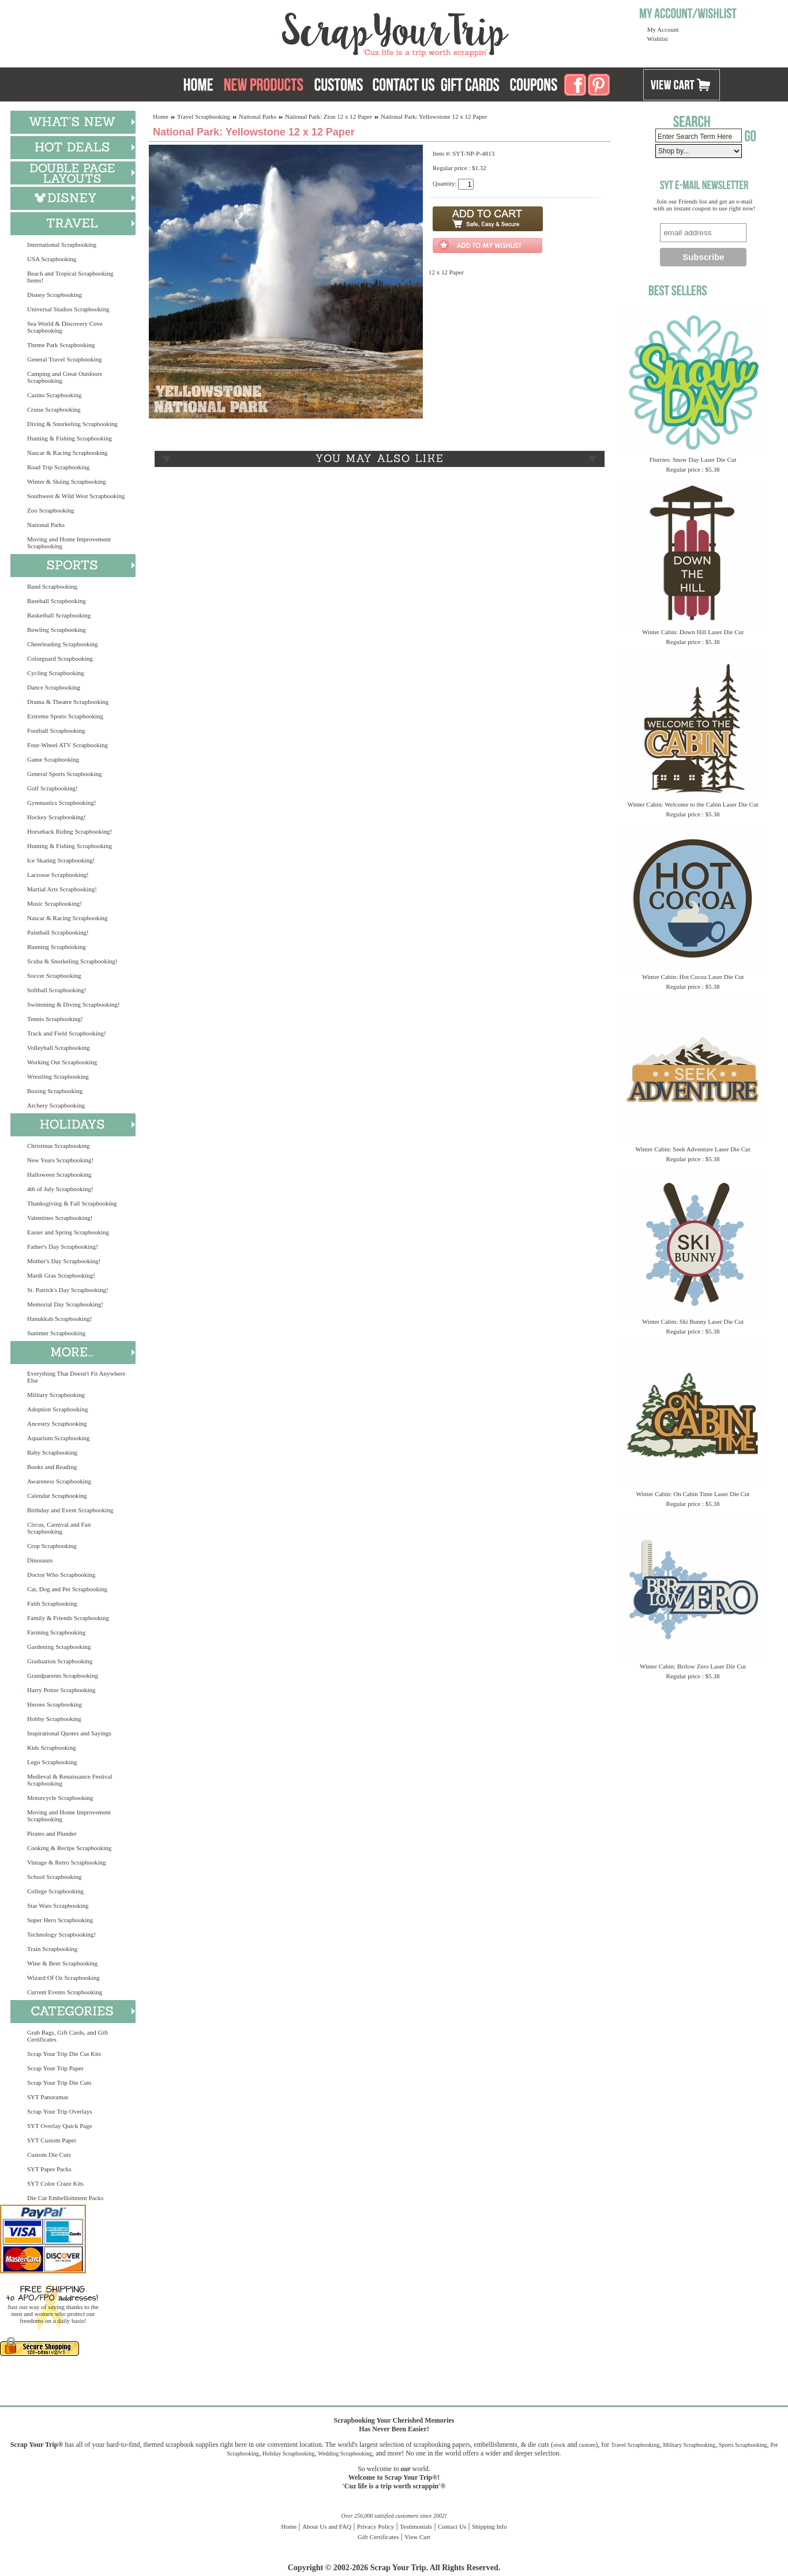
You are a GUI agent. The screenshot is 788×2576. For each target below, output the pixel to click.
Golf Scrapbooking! (52, 788)
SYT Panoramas (48, 2096)
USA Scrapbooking (51, 258)
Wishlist (657, 38)
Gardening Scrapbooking (59, 1646)
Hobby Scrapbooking (54, 1718)
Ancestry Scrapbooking (57, 1423)
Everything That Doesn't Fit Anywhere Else (76, 1377)
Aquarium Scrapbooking (58, 1437)
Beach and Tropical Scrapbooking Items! (70, 277)
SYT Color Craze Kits (55, 2183)
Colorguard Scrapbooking (60, 658)
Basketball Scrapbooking (59, 615)
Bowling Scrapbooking (56, 629)
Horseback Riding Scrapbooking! (69, 831)
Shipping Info (489, 2526)
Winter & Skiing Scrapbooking (66, 481)
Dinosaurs (40, 1560)
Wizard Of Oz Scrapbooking (63, 1977)
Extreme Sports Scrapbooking (65, 716)
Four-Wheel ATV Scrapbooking (67, 744)
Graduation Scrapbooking (59, 1661)
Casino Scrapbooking (54, 394)
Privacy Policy (375, 2526)
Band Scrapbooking (52, 586)
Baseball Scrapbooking (56, 600)
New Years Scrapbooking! (60, 1160)
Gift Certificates (378, 2536)
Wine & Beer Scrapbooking (62, 1963)
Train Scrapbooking (52, 1948)
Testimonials (416, 2526)
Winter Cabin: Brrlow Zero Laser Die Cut (693, 1666)
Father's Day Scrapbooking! (62, 1246)
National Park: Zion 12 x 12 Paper (328, 116)
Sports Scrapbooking (743, 2445)
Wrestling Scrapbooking (58, 1076)
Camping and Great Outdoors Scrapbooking (64, 377)
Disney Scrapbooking (54, 294)
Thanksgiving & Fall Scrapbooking (72, 1203)
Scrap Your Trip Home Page (317, 31)
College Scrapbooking (55, 1891)
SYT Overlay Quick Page (59, 2125)
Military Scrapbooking (56, 1394)
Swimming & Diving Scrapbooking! (73, 1004)
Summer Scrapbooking (56, 1333)
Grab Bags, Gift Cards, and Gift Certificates (67, 2036)
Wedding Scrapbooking (345, 2453)
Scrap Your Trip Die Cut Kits (64, 2053)
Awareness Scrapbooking (59, 1481)
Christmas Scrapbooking (58, 1145)
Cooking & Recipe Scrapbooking (69, 1847)
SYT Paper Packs (49, 2169)
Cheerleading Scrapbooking (62, 644)
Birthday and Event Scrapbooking (70, 1510)
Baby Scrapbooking (52, 1452)
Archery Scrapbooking (56, 1105)
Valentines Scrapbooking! (59, 1217)
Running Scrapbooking (56, 946)
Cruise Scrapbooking (54, 409)
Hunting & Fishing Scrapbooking (69, 438)
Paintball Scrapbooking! (58, 932)
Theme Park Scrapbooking (61, 344)
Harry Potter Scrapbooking (61, 1689)
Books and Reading (52, 1466)
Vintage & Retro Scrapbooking (66, 1862)
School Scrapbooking (54, 1876)
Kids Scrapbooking (51, 1747)
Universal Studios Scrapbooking (68, 309)
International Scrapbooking (61, 244)
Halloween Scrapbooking (59, 1174)
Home (160, 116)
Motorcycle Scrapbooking (60, 1797)
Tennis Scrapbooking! (55, 1018)
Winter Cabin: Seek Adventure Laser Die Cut (692, 1149)
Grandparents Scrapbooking (62, 1675)
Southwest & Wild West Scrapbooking (76, 495)
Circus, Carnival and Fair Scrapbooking (59, 1528)
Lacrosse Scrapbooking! (58, 874)
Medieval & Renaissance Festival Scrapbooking (69, 1780)
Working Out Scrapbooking (62, 1062)
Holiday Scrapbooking (288, 2453)
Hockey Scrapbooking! (56, 817)
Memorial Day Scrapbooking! (65, 1304)
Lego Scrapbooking (52, 1761)
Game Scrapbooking (53, 759)
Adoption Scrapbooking (57, 1409)
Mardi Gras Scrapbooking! (61, 1275)
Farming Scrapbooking (56, 1632)
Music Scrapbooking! (54, 903)
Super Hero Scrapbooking (60, 1919)
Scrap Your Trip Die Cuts (59, 2082)
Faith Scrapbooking (52, 1603)
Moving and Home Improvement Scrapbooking (69, 542)
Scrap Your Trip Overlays (59, 2111)
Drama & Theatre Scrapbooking (67, 701)
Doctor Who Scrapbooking (61, 1574)
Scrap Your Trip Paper (55, 2068)
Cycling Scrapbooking (55, 672)
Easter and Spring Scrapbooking (68, 1232)
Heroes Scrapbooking (54, 1704)
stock (559, 2445)
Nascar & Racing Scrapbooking (67, 452)
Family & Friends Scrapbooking (68, 1617)
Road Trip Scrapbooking (58, 467)
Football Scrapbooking (56, 730)
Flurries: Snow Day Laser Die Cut (693, 459)
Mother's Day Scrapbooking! (63, 1260)
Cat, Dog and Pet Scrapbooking (67, 1588)
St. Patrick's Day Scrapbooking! (67, 1289)
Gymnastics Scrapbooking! (61, 802)
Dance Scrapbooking (53, 687)
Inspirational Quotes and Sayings (69, 1733)
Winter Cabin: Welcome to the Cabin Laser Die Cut (693, 804)
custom (587, 2445)
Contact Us (452, 2526)
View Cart (417, 2536)
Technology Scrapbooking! (61, 1934)
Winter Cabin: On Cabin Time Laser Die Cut (692, 1493)
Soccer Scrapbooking (54, 975)
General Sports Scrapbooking (64, 773)
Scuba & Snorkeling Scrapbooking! (72, 961)
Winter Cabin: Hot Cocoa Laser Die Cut (693, 976)
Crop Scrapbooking (52, 1545)
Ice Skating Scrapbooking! (61, 860)
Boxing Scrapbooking (54, 1090)
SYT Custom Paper (51, 2140)
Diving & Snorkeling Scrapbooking (72, 423)
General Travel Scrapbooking (64, 359)
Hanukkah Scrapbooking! (59, 1318)
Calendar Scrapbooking (57, 1495)
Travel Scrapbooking (203, 116)
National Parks (46, 524)
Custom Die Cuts (49, 2154)
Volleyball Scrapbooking (58, 1047)
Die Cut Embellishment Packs (65, 2197)
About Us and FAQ (326, 2526)
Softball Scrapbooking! (56, 989)
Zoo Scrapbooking (50, 510)
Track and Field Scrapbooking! (66, 1033)
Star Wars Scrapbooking (57, 1905)
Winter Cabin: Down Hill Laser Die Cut (693, 631)
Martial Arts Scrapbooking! (62, 889)
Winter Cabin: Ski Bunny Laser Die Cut (693, 1321)
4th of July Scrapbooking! (60, 1188)
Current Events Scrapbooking (64, 1992)
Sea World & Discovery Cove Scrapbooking (65, 327)
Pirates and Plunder (52, 1833)
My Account (663, 29)
